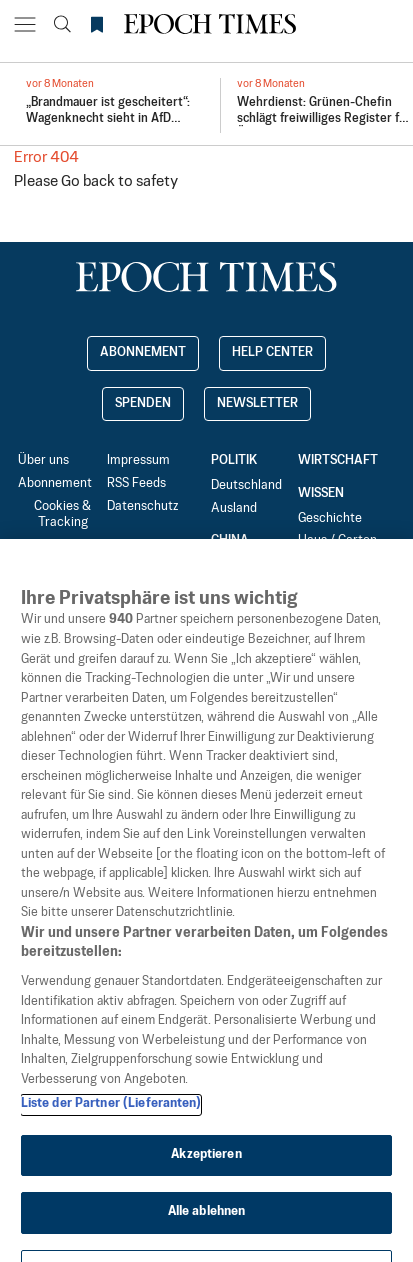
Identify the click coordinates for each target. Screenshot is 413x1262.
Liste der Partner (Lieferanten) (111, 1127)
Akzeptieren (206, 1178)
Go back (88, 181)
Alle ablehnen (207, 1235)
